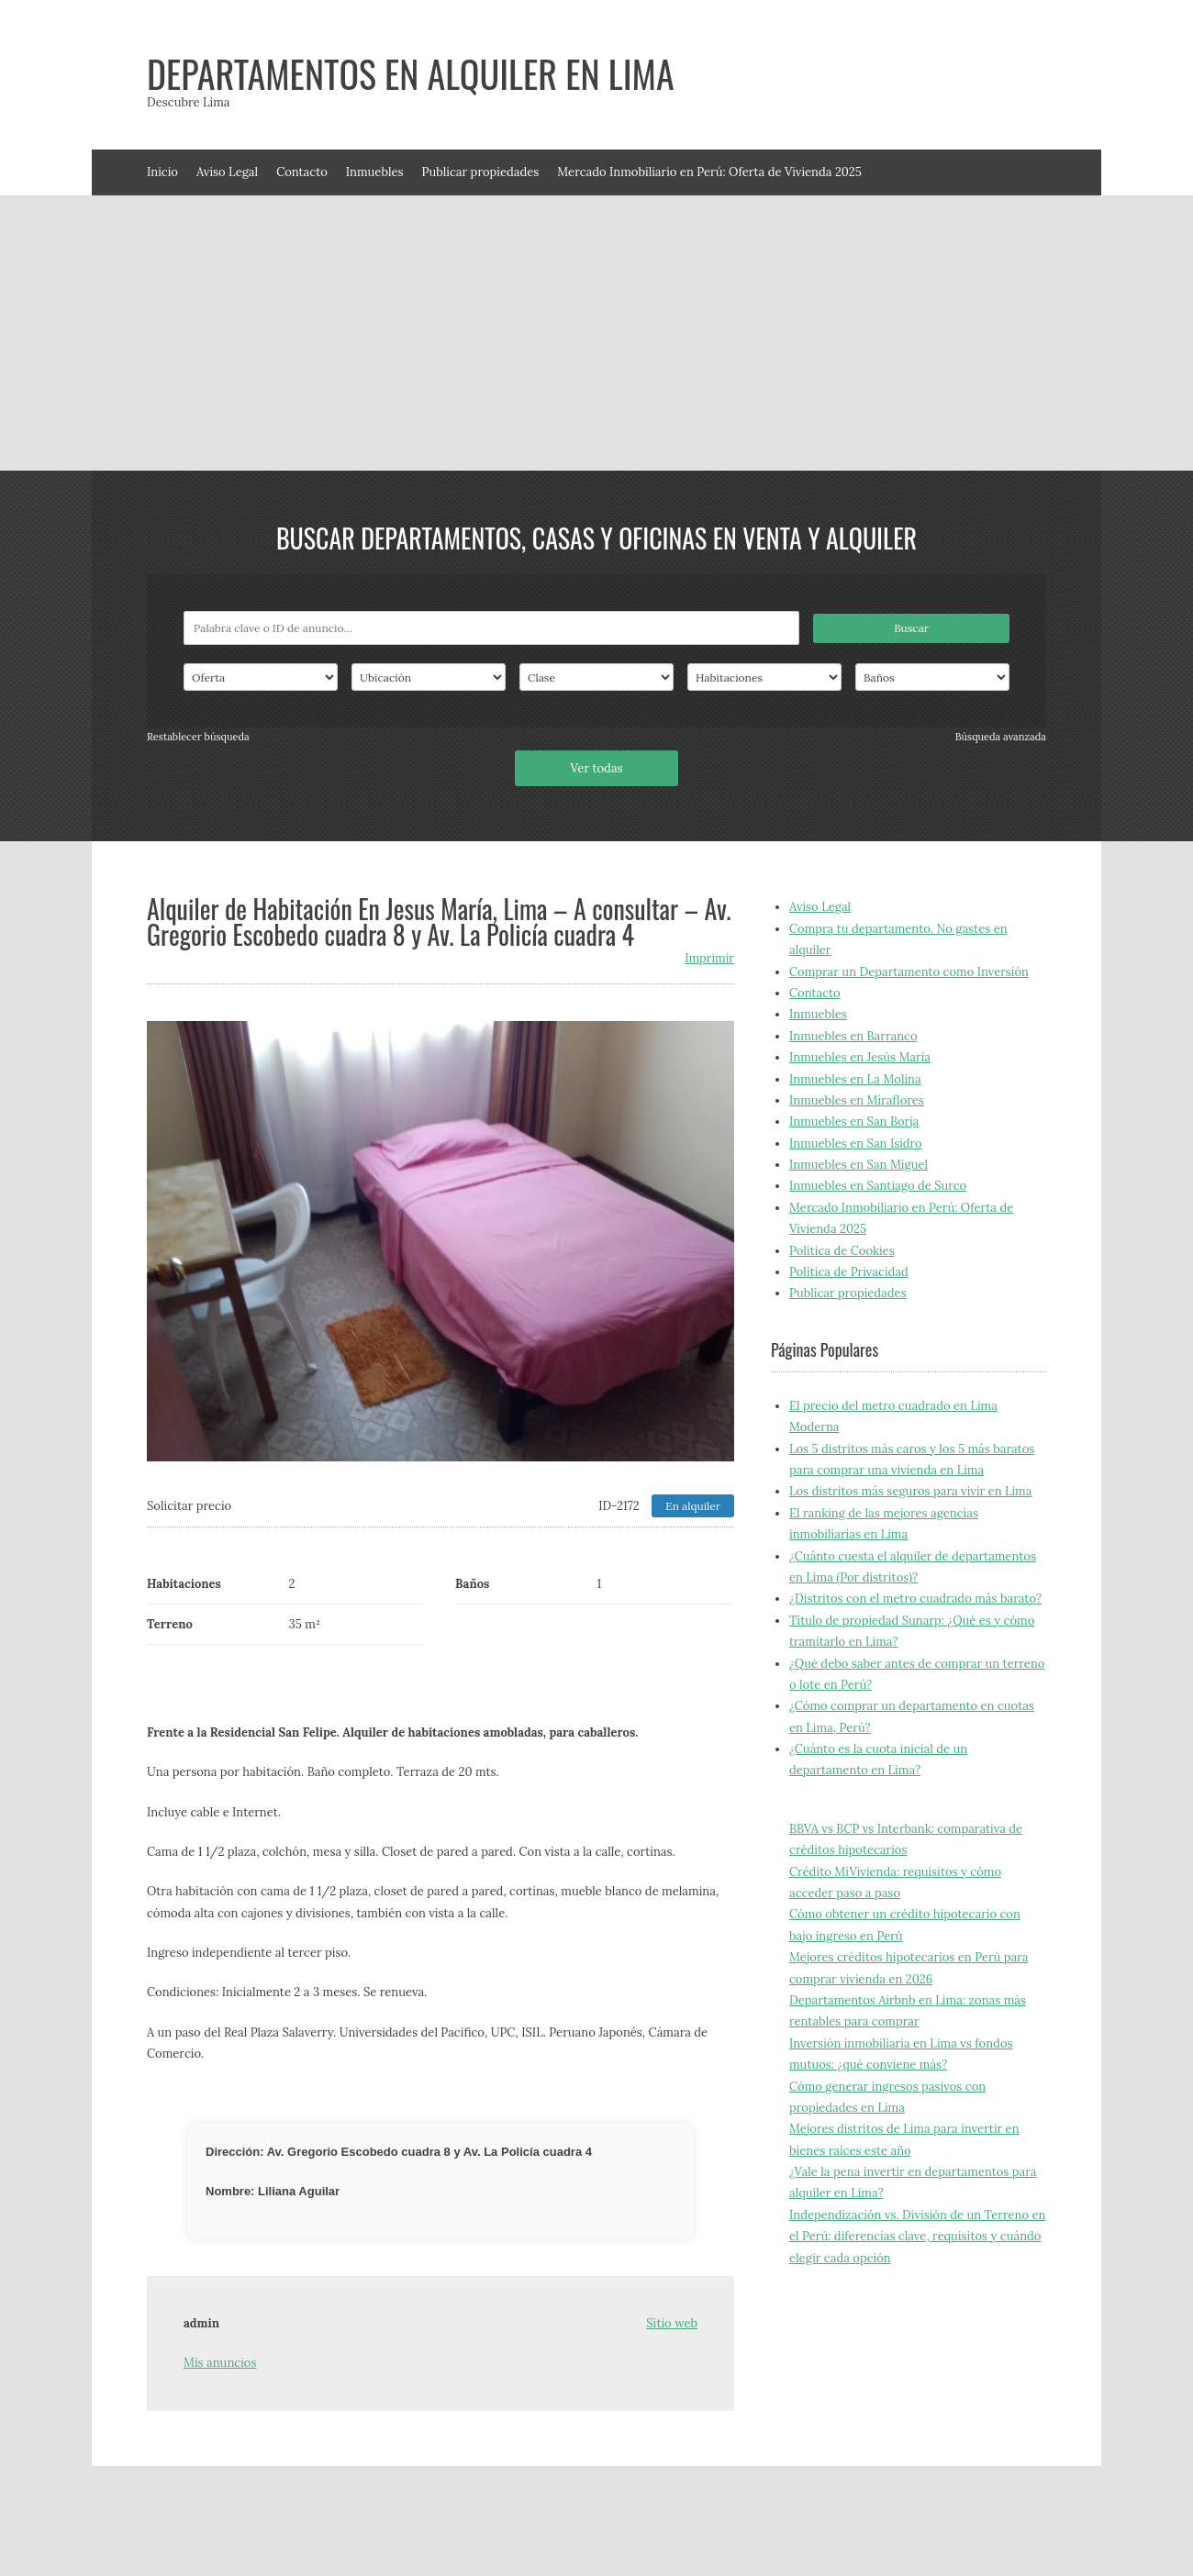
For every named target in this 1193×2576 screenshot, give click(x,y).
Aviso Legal (227, 172)
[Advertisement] (596, 333)
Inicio (162, 172)
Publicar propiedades (481, 172)
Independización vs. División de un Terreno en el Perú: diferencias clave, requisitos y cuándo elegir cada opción (917, 2236)
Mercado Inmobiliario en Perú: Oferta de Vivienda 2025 (709, 172)
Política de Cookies (842, 1251)
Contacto (302, 172)
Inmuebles (375, 172)
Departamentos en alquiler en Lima (411, 73)
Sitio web (671, 2323)
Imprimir (709, 958)
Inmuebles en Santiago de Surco (877, 1186)
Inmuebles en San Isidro (855, 1143)
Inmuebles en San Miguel (858, 1164)
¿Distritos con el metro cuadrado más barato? (915, 1598)
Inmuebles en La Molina (855, 1079)
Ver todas (596, 768)
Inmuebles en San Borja (854, 1121)
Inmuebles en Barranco (853, 1036)
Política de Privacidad (849, 1272)
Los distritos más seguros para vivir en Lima (910, 1491)
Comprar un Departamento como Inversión (909, 972)
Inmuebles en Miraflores (856, 1100)
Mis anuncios (220, 2363)
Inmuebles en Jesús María (860, 1057)
